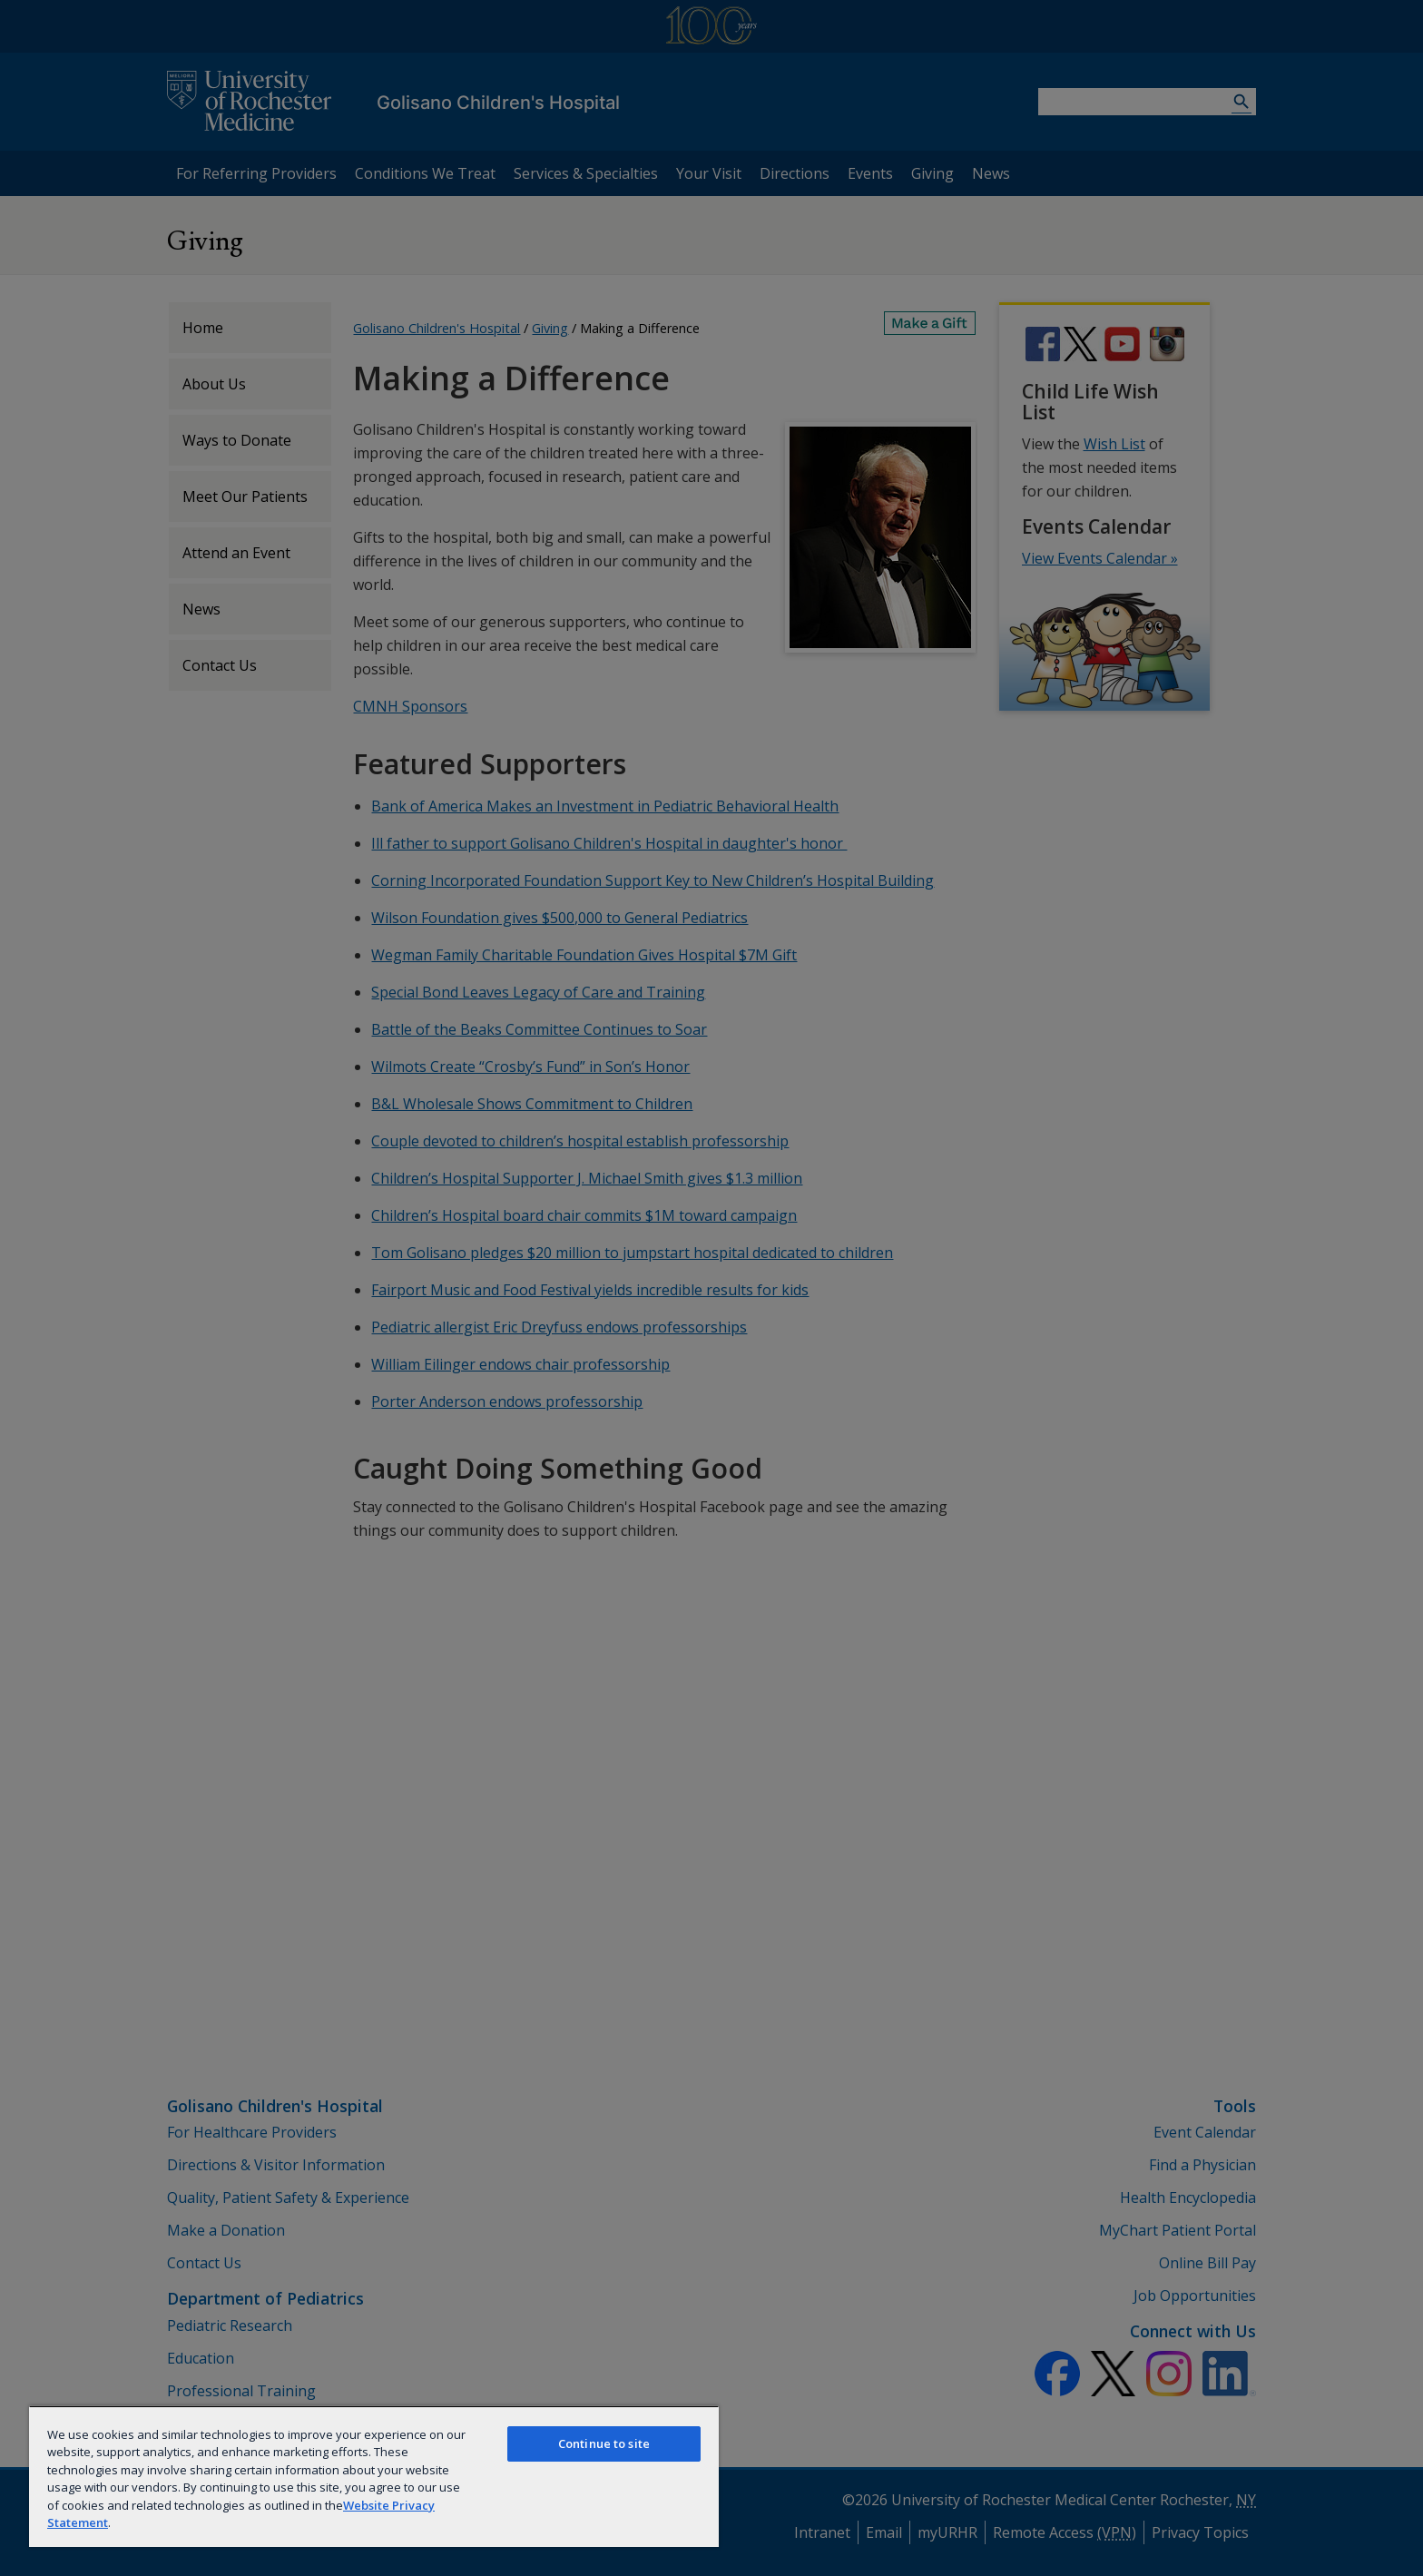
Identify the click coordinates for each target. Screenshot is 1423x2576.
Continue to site (604, 2443)
